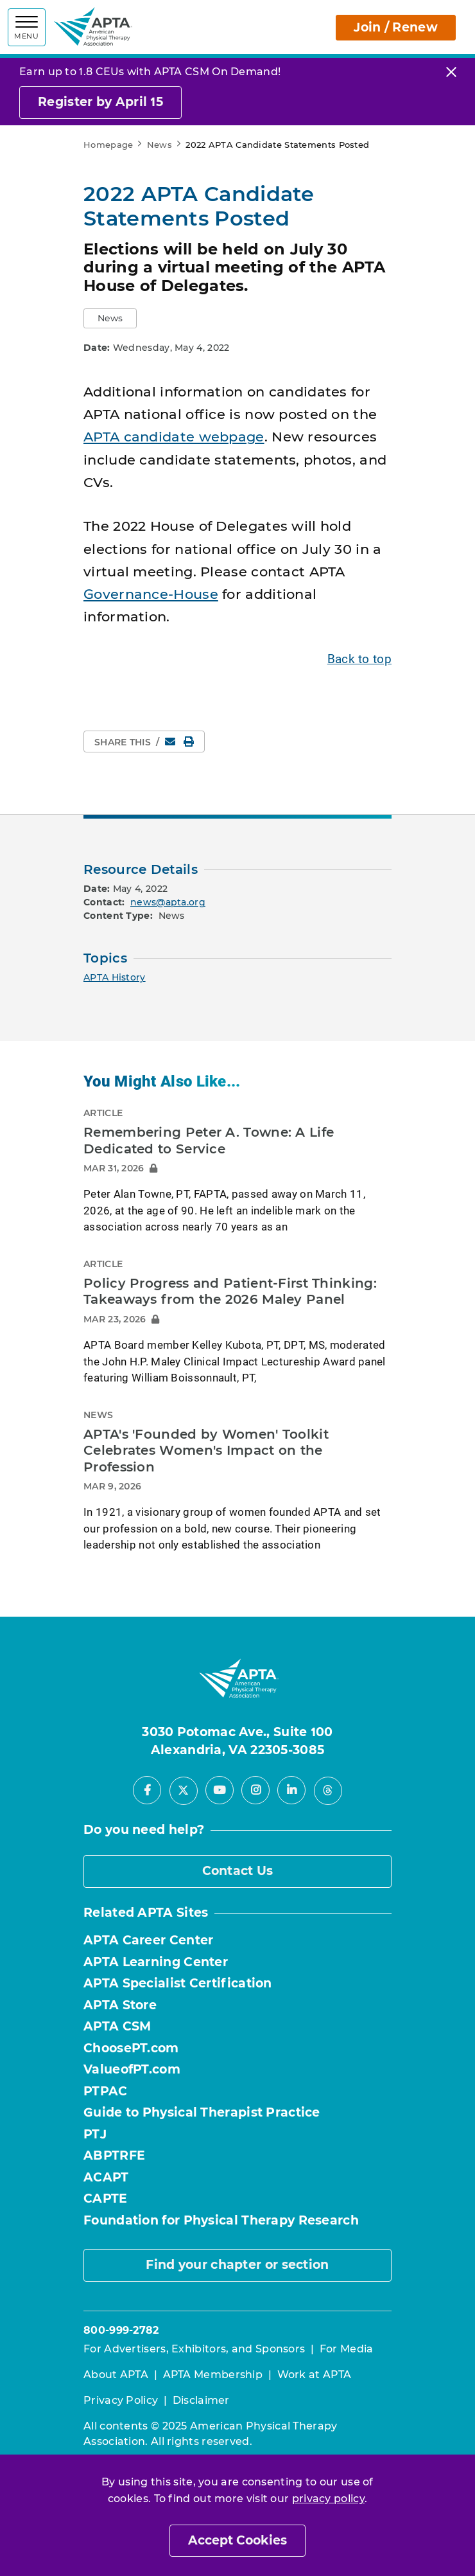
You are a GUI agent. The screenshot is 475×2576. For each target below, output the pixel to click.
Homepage (108, 144)
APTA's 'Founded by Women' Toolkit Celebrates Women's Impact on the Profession (206, 1450)
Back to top (359, 658)
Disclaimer (201, 2400)
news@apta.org (167, 902)
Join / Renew (396, 27)
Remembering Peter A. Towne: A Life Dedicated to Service (208, 1140)
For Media (347, 2349)
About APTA (115, 2374)
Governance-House (150, 594)
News (159, 144)
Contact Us (237, 1870)
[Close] (451, 71)
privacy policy (328, 2498)
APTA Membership (213, 2374)
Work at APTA (314, 2374)
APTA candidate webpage (173, 437)
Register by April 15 (100, 101)
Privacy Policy (120, 2400)
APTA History (114, 977)
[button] (110, 318)
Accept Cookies (237, 2540)
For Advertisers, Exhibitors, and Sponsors (194, 2349)
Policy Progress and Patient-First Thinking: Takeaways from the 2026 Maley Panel (230, 1291)
